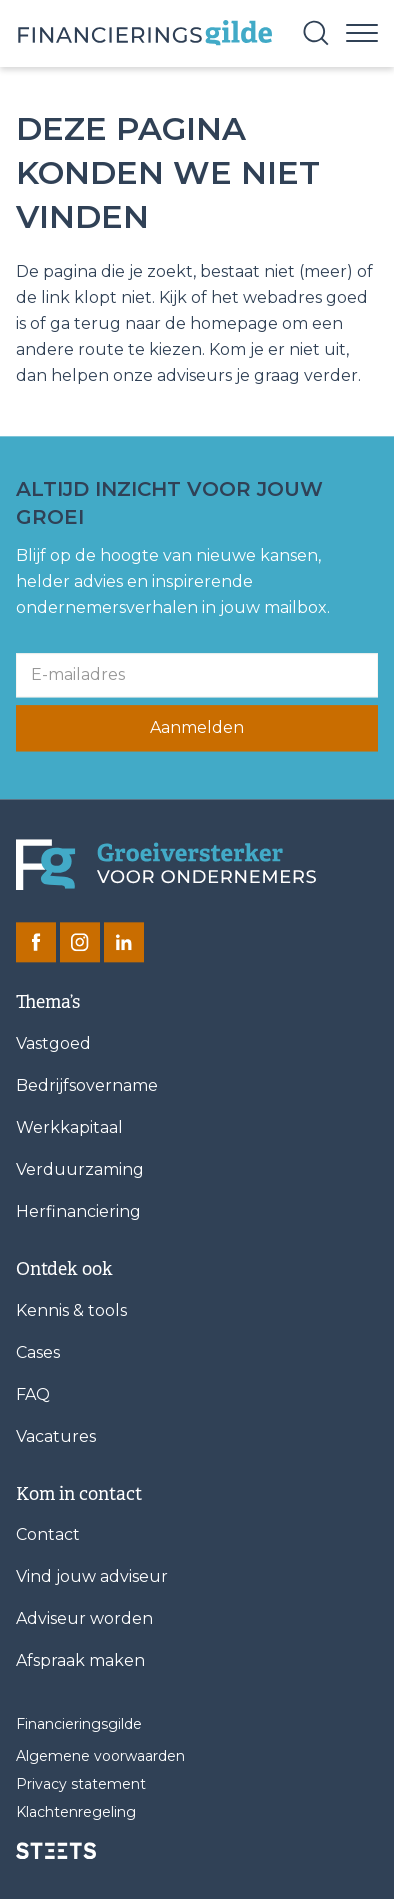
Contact (48, 1535)
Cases (38, 1352)
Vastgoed (53, 1043)
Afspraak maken (80, 1661)
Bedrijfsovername (87, 1085)
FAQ (33, 1394)
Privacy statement (81, 1785)
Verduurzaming (80, 1169)
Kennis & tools (71, 1310)
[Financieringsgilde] (166, 865)
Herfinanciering (78, 1211)
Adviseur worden (84, 1619)
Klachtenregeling (76, 1813)
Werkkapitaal (69, 1127)
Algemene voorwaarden (100, 1757)
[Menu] (362, 31)
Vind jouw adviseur (92, 1577)
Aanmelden (197, 728)
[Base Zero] (144, 33)
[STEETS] (56, 1851)
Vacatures (56, 1436)
